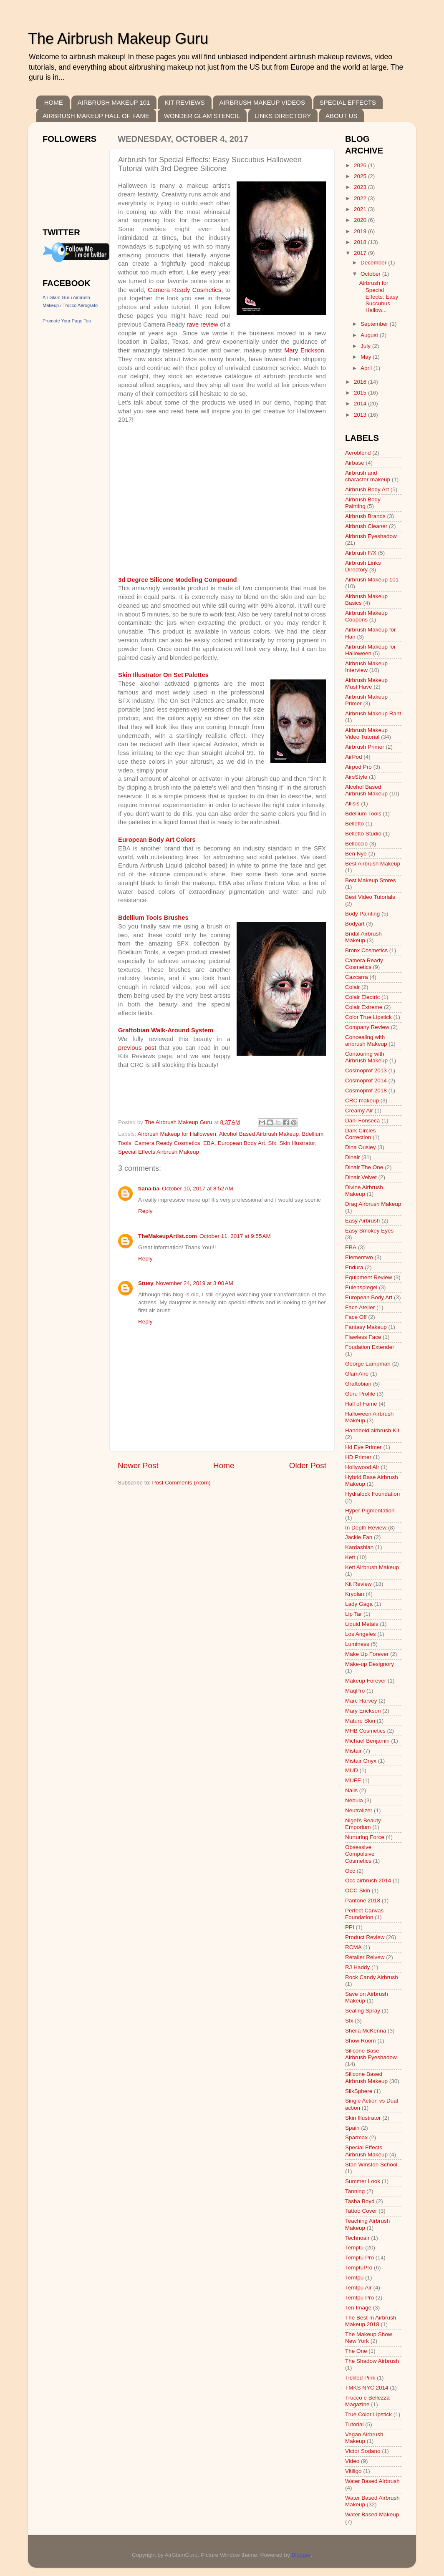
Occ (350, 1871)
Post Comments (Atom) (181, 1482)
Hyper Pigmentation (370, 1510)
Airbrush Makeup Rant (373, 713)
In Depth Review (365, 1527)
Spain (352, 2128)
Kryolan (354, 1594)
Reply (145, 1211)
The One (356, 2351)
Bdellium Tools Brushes (153, 917)
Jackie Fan (358, 1537)
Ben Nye (356, 853)
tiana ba (148, 1188)
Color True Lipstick (368, 1017)
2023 (361, 187)
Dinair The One (364, 1167)
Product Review (365, 1937)
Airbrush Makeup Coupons (366, 616)
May (367, 357)
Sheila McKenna (365, 2031)
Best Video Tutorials (370, 897)
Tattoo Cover (361, 2211)
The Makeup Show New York (368, 2337)
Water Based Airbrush (372, 2481)
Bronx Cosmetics (366, 950)
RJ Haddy (357, 1967)
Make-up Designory (369, 1664)
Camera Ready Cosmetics (184, 290)
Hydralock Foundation (372, 1494)
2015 (361, 393)
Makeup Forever (365, 1681)
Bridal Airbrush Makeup (363, 937)
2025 (361, 176)
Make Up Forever (366, 1654)
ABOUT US (341, 115)
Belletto (354, 823)
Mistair (353, 1751)
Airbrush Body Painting (363, 502)
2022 (361, 198)
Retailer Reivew (365, 1957)
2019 (361, 231)
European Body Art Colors (157, 839)
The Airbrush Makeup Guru (118, 38)
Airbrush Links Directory (363, 566)
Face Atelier (360, 1307)
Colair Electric (362, 997)
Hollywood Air (362, 1467)
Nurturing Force (364, 1837)
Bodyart (355, 924)
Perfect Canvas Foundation (364, 1913)
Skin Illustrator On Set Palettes (163, 675)
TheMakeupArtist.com (167, 1236)
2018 (361, 242)
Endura (354, 1267)
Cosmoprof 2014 (366, 1080)
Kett (350, 1557)
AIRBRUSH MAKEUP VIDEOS (262, 102)
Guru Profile (360, 1394)
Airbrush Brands (365, 516)
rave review (202, 324)
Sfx (272, 1143)
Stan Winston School (371, 2164)
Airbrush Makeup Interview (366, 666)
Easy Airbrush (362, 1221)
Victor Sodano (363, 2451)
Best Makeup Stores (370, 880)
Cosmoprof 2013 (366, 1070)
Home (223, 1465)
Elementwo (359, 1257)
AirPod (353, 757)
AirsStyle (356, 777)
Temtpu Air (358, 2287)
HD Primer (358, 1457)
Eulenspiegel (361, 1287)
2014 (361, 403)
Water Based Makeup (372, 2514)
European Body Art (241, 1143)
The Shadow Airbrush (372, 2361)
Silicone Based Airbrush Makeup (366, 2077)
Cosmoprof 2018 (366, 1090)
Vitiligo (353, 2471)
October (371, 274)
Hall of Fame (361, 1404)
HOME (53, 102)
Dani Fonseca (362, 1120)
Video (352, 2461)
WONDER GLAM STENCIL (202, 115)
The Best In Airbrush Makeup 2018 (370, 2320)
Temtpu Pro (359, 2297)
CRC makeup (362, 1100)
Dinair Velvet (361, 1177)
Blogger (301, 2555)
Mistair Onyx (360, 1761)
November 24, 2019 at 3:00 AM (194, 1283)
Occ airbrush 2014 (368, 1880)
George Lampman (368, 1364)
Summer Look (362, 2181)
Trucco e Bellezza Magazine (367, 2401)
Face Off (356, 1317)
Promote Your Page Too (67, 320)
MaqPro (355, 1691)
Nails (351, 1790)
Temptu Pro (359, 2257)
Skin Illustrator (297, 1143)
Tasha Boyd (360, 2201)
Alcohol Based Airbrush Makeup (259, 1134)
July (366, 346)
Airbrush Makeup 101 (372, 579)
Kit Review (358, 1584)
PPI (349, 1927)
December (374, 262)
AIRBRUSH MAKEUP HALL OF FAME (96, 115)
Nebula (354, 1800)
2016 (361, 382)
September (375, 324)
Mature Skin (360, 1721)
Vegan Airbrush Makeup (364, 2437)
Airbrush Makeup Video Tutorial (366, 733)
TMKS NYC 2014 (366, 2388)
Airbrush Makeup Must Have (366, 683)
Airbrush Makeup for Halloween (177, 1134)
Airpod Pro (358, 767)
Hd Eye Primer (363, 1447)
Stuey (146, 1283)
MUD (351, 1770)
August (370, 335)
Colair (352, 987)
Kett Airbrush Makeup (372, 1567)
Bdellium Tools (363, 813)
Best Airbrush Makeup (372, 863)
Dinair (352, 1157)
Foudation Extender (369, 1347)
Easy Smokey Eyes (369, 1231)
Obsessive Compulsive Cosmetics (360, 1854)
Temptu (354, 2247)
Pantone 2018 (362, 1900)
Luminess (357, 1644)
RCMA (353, 1947)
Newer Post (138, 1465)
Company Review (367, 1027)
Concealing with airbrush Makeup (366, 1040)
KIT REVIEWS (184, 102)
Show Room (360, 2041)
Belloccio (356, 843)
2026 (361, 165)
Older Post (307, 1465)
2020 (361, 220)
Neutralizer (358, 1810)
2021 (361, 209)
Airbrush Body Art (367, 489)
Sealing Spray (362, 2010)
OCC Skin (357, 1890)
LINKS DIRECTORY (283, 115)
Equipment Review (368, 1277)
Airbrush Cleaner (366, 526)
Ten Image (358, 2307)
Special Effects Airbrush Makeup (158, 1152)
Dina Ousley (360, 1147)
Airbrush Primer (364, 747)
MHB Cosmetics (365, 1731)
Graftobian (358, 1384)
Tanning (355, 2191)
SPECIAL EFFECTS (348, 102)
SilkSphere (358, 2091)
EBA (208, 1143)
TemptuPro (358, 2267)
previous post (137, 1047)
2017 (361, 253)
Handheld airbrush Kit (372, 1430)
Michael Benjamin (367, 1741)
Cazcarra (356, 977)
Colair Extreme (363, 1007)
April (367, 368)
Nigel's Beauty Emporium (363, 1823)
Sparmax (356, 2137)
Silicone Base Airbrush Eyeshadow (371, 2054)
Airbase (354, 463)
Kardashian (359, 1547)
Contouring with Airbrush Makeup (366, 1057)
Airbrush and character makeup (367, 476)
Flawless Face (363, 1337)
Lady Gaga (359, 1604)
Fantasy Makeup (366, 1327)
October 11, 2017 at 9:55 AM (235, 1236)
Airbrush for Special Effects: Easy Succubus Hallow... (379, 296)
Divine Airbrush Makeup (364, 1190)
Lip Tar (353, 1614)
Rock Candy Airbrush (371, 1977)
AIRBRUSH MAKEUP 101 (114, 102)
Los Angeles (360, 1634)
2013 (361, 415)
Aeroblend (358, 453)
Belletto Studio (363, 833)
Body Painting (362, 914)
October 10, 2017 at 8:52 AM (197, 1188)
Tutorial (354, 2424)
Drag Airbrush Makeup (373, 1204)
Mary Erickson (304, 350)
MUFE (353, 1780)
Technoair (357, 2238)
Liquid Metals (361, 1624)
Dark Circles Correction (360, 1133)
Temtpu (354, 2277)
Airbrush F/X (360, 553)
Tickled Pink (360, 2378)
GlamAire (356, 1374)
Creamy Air (359, 1110)
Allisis (352, 803)
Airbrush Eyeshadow (371, 536)
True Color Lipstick (368, 2414)
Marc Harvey (361, 1701)
